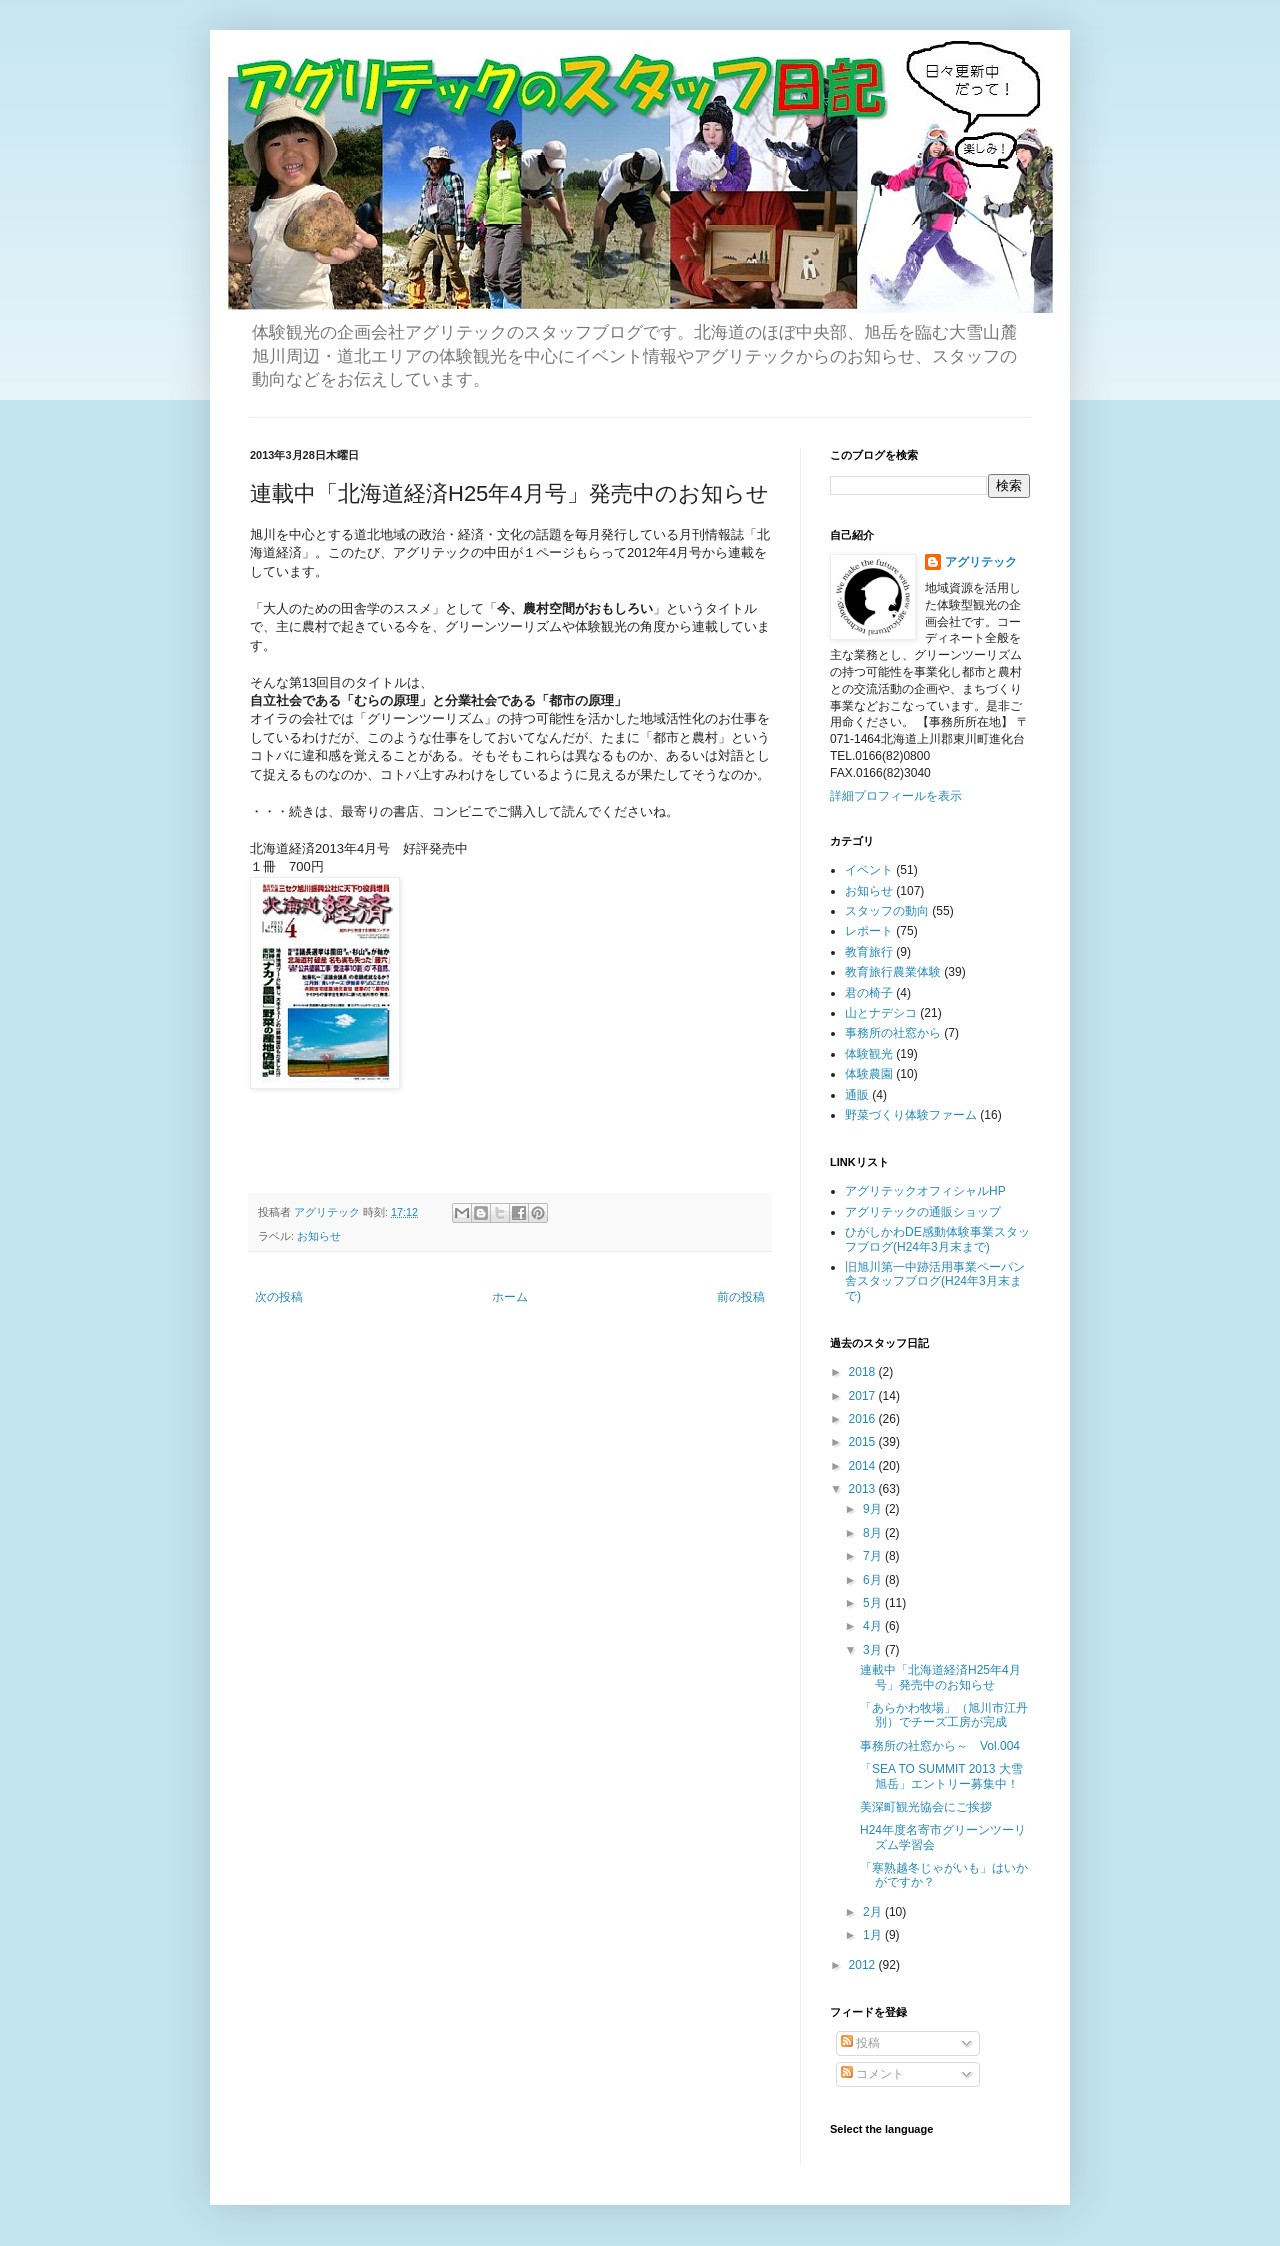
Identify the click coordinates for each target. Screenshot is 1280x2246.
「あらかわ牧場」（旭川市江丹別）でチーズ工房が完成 (944, 1715)
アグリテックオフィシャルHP (925, 1191)
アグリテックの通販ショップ (923, 1212)
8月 (874, 1533)
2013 (864, 1489)
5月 (874, 1603)
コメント (872, 2074)
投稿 (860, 2043)
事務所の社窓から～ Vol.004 (940, 1746)
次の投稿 (279, 1297)
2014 (864, 1466)
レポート (869, 931)
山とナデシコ (881, 1013)
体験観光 (869, 1054)
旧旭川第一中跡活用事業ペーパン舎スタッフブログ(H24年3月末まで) (935, 1281)
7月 (874, 1556)
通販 (857, 1095)
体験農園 (869, 1074)
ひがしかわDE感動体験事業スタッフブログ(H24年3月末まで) (937, 1239)
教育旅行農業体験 (893, 972)
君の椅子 (869, 993)
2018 (864, 1372)
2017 (864, 1396)
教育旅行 (869, 952)
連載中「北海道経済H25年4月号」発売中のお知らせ (940, 1677)
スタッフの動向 (887, 911)
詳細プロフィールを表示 (896, 796)
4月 (874, 1626)
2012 (864, 1965)
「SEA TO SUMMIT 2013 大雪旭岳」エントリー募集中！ (941, 1776)
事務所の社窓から (893, 1033)
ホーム (510, 1297)
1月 (874, 1935)
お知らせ (319, 1236)
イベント (869, 870)
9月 (874, 1509)
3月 (874, 1650)
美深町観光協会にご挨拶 (926, 1807)
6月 (874, 1580)
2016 (864, 1419)
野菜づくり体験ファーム (911, 1115)
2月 (874, 1912)
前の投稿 (741, 1297)
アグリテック (981, 562)
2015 (864, 1442)
